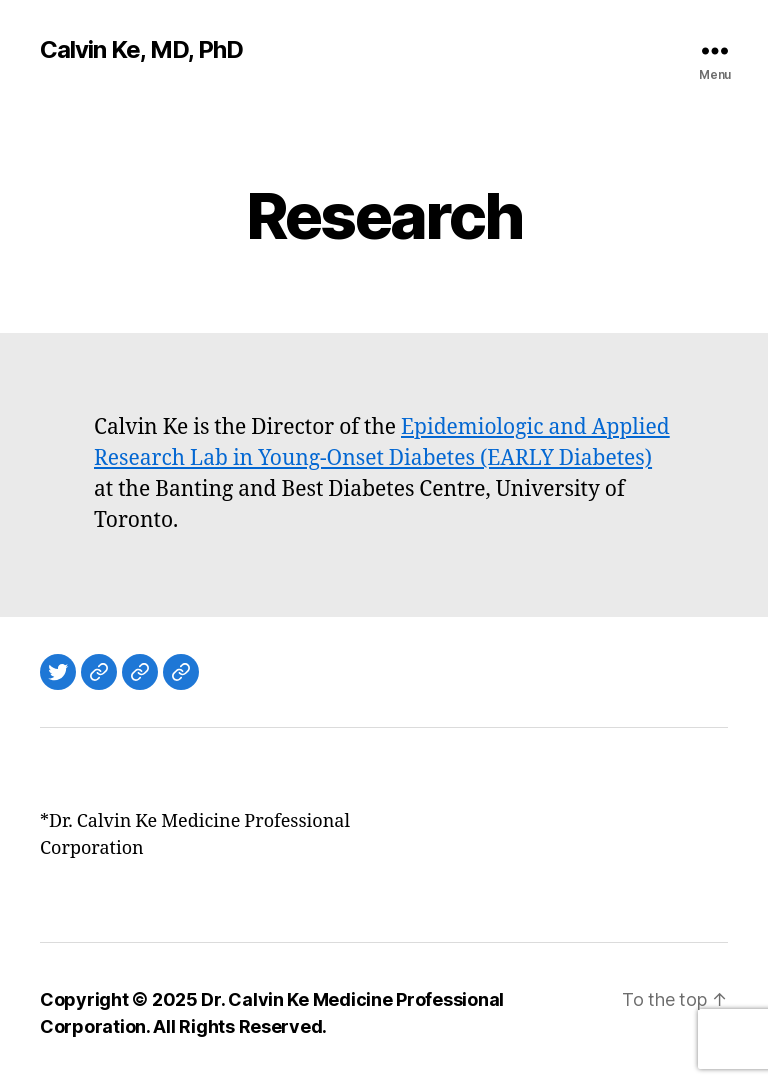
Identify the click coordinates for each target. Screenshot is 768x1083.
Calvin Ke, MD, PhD (141, 50)
